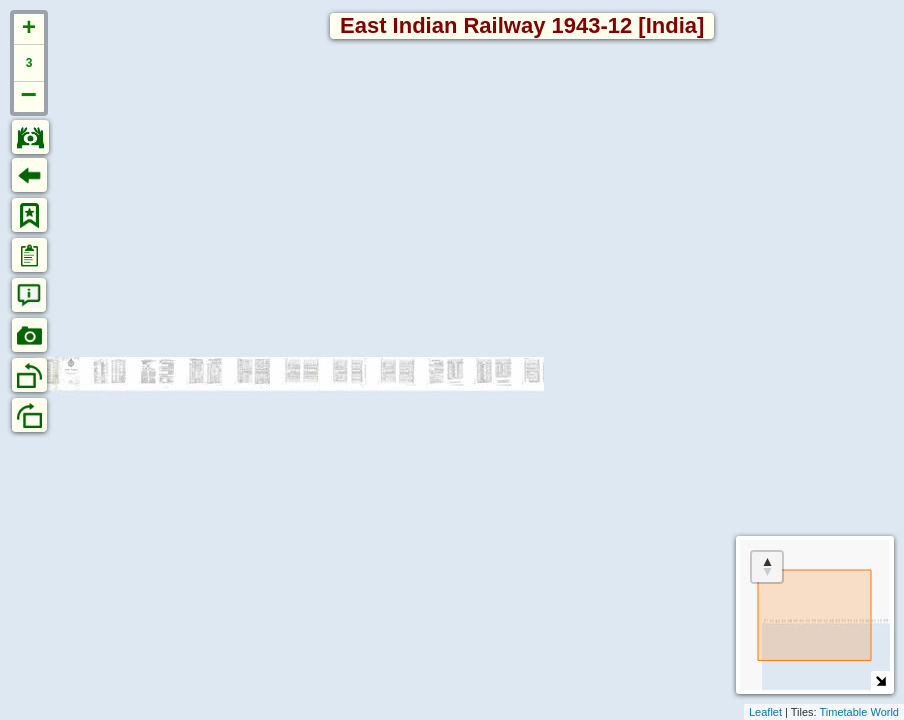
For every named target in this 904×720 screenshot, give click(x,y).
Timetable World (859, 712)
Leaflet (765, 712)
